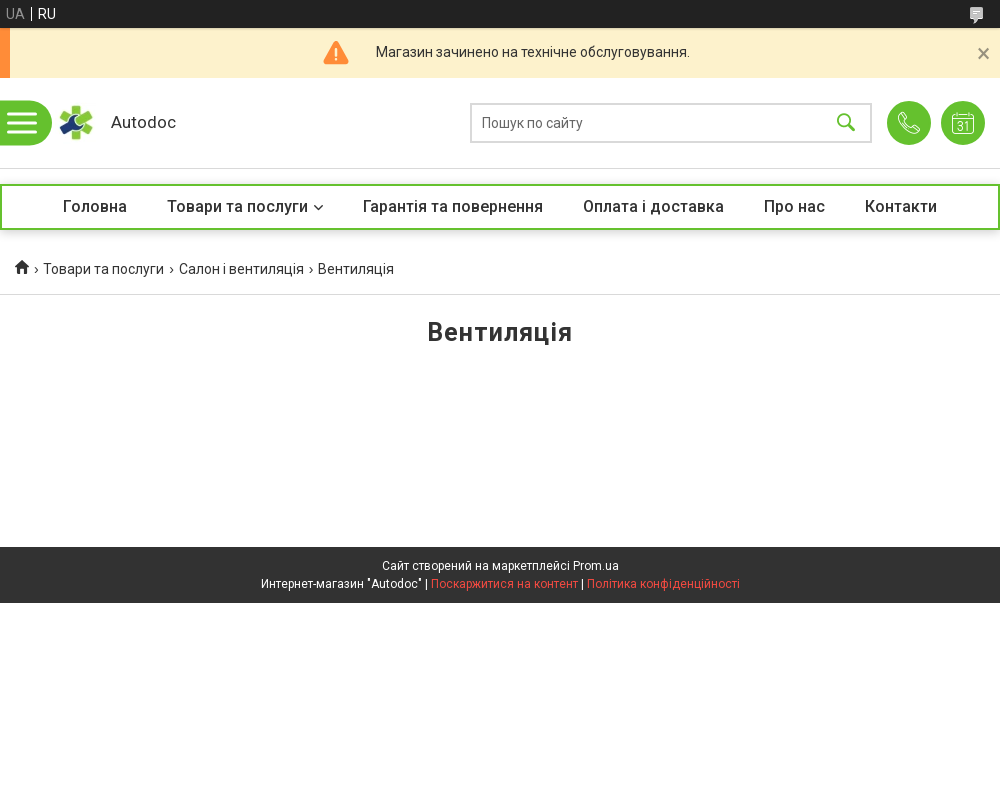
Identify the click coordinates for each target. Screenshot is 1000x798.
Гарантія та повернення (453, 206)
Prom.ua (596, 566)
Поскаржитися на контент (504, 584)
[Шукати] (846, 123)
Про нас (794, 206)
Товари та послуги (237, 206)
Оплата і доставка (653, 206)
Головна (95, 206)
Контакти (901, 206)
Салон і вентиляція (241, 269)
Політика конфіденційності (663, 584)
